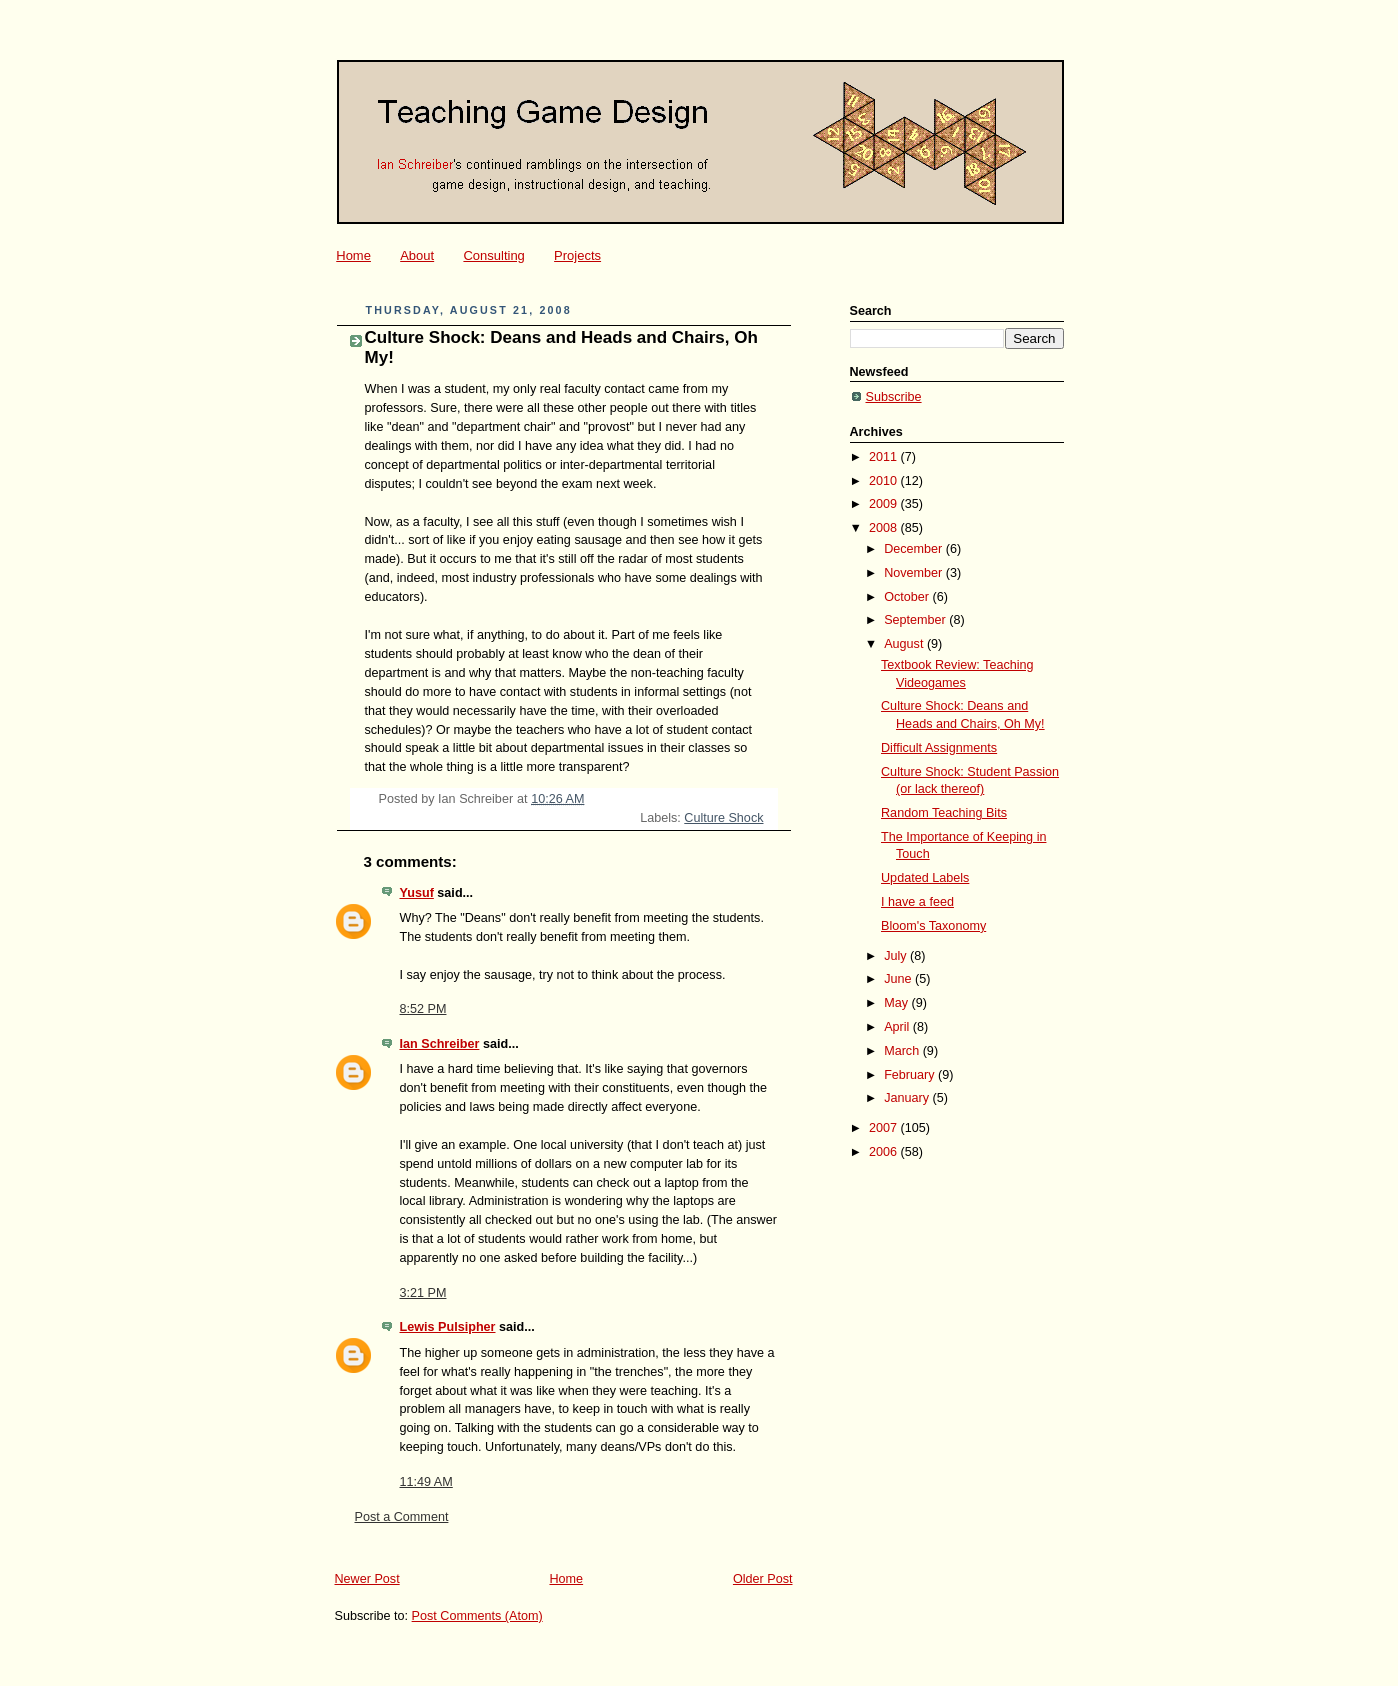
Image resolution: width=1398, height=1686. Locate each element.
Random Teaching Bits (944, 813)
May (897, 1003)
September (916, 620)
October (908, 597)
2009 (885, 504)
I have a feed (917, 902)
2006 (885, 1152)
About (417, 255)
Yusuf (417, 893)
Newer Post (367, 1579)
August (905, 644)
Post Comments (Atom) (477, 1616)
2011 (885, 457)
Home (353, 255)
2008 (885, 528)
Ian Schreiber (440, 1044)
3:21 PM (423, 1293)
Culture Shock (723, 818)
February (911, 1075)
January (908, 1098)
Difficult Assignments (939, 748)
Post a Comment (402, 1517)
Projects (577, 255)
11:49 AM (426, 1482)
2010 (885, 481)
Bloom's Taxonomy (933, 926)
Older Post (763, 1579)
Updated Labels (925, 878)
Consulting (493, 255)
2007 (885, 1128)
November (915, 573)
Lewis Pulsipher (448, 1327)
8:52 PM (423, 1009)
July (897, 956)
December (915, 549)
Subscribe (894, 397)
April (898, 1027)
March (903, 1051)
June (899, 979)
